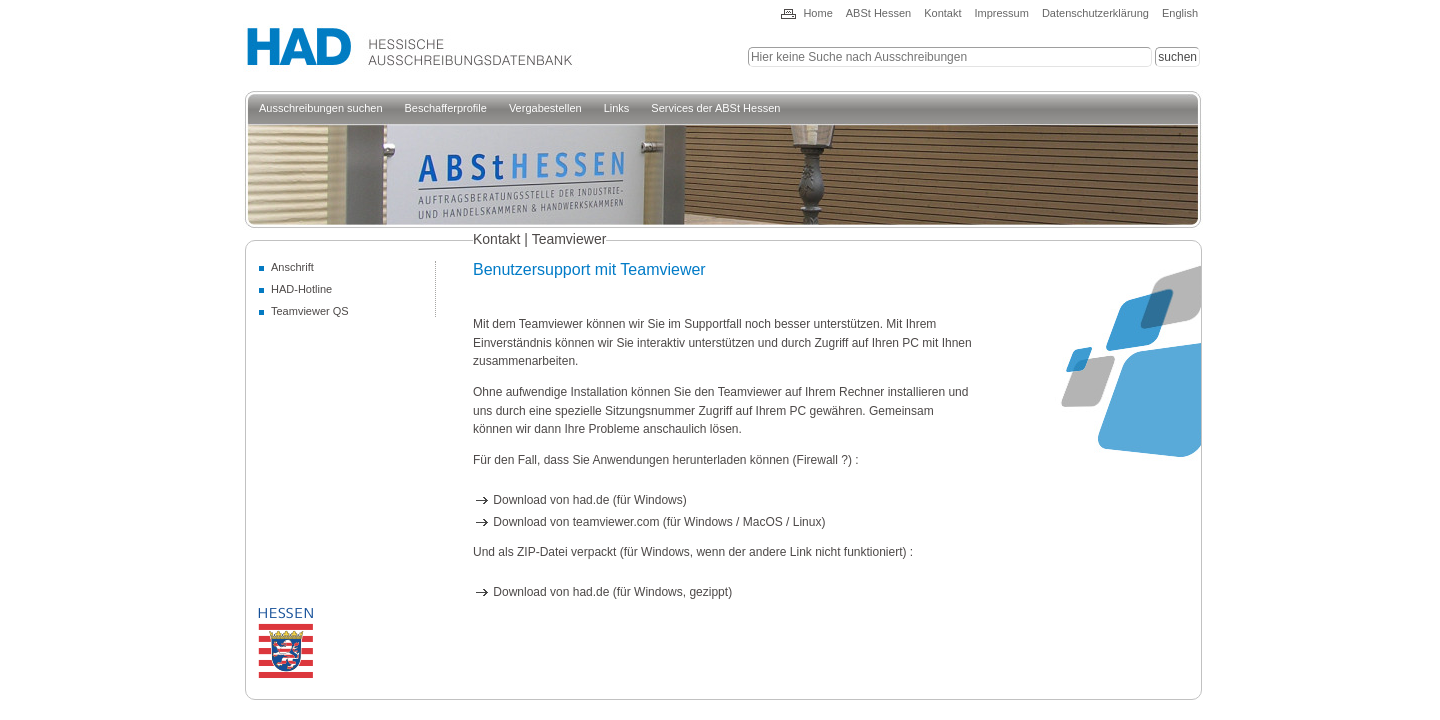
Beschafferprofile (446, 108)
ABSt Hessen (878, 13)
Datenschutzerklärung (1095, 13)
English (1180, 13)
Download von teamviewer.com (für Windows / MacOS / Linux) (649, 522)
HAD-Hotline (301, 289)
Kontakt (942, 13)
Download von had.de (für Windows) (580, 500)
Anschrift (292, 267)
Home (817, 13)
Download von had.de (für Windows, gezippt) (602, 592)
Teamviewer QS (310, 311)
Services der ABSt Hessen (715, 108)
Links (617, 108)
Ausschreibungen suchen (321, 108)
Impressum (1002, 13)
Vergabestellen (545, 108)
